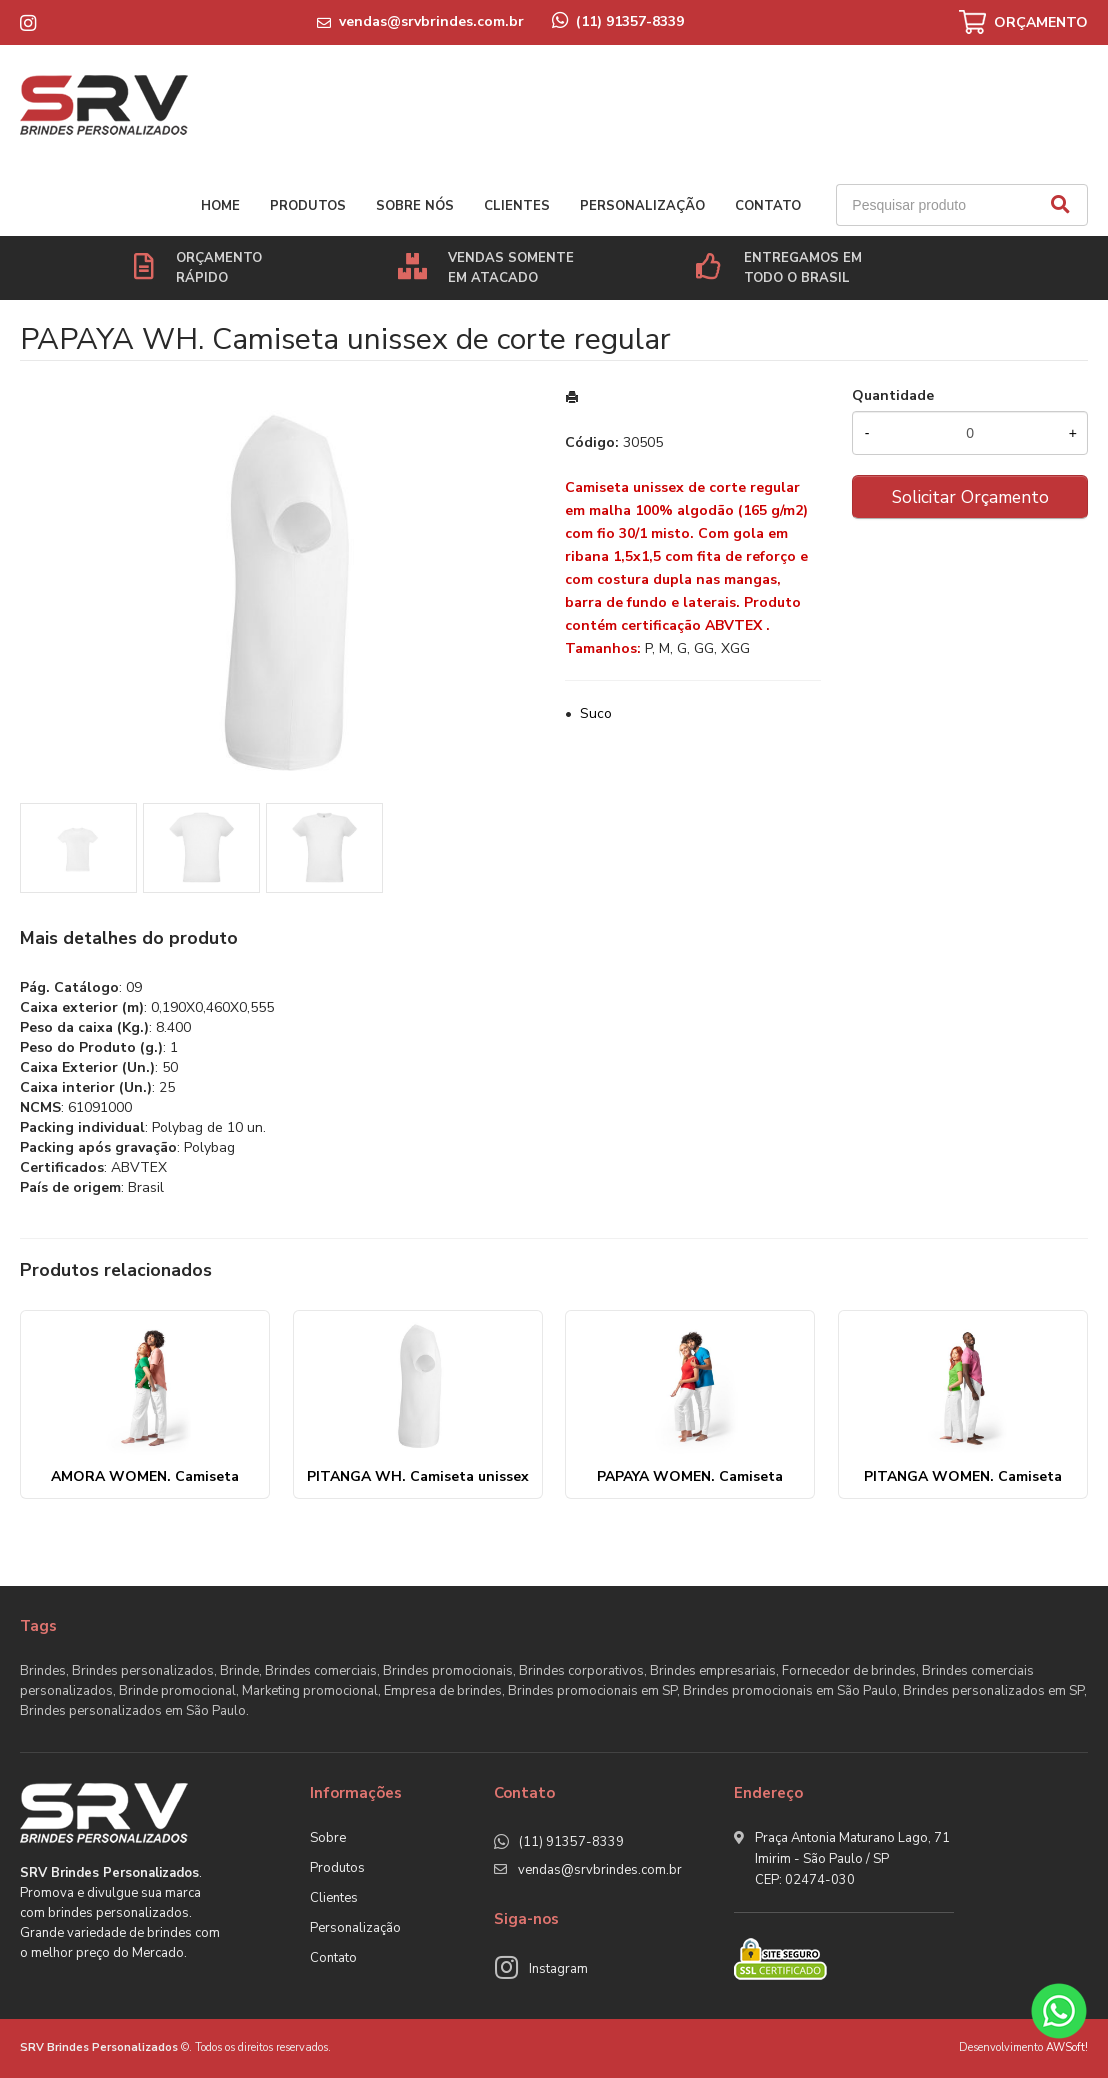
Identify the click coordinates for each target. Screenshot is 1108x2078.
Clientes (517, 206)
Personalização (642, 206)
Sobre (328, 1838)
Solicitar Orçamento (970, 497)
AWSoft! (1067, 2047)
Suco (596, 713)
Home (220, 206)
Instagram (558, 1969)
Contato (768, 206)
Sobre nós (415, 206)
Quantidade (893, 395)
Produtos (308, 206)
